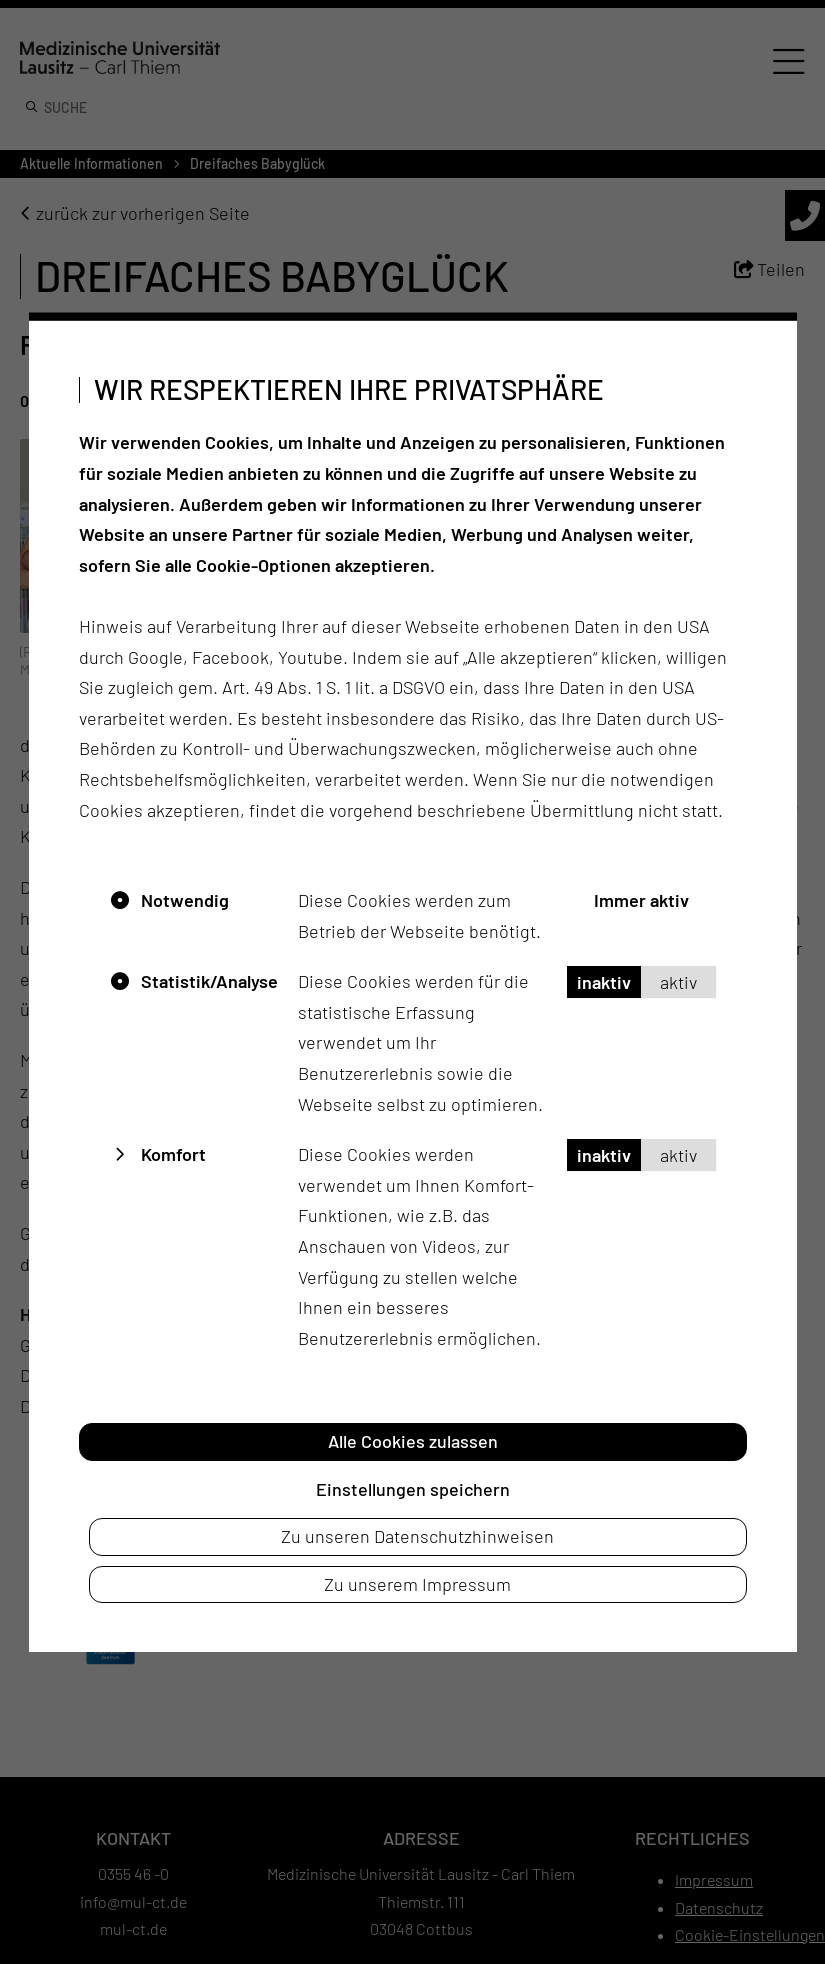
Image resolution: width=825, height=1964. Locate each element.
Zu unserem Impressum (417, 1583)
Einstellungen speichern (413, 1488)
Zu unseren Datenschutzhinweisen (417, 1536)
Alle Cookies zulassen (413, 1441)
